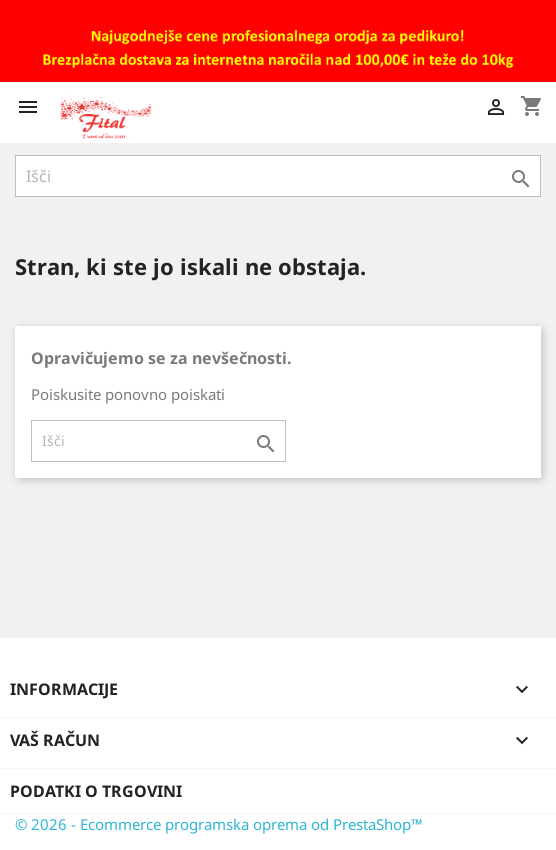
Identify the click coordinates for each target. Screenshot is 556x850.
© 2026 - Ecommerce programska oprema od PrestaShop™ (219, 824)
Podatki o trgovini (96, 791)
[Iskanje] (278, 176)
